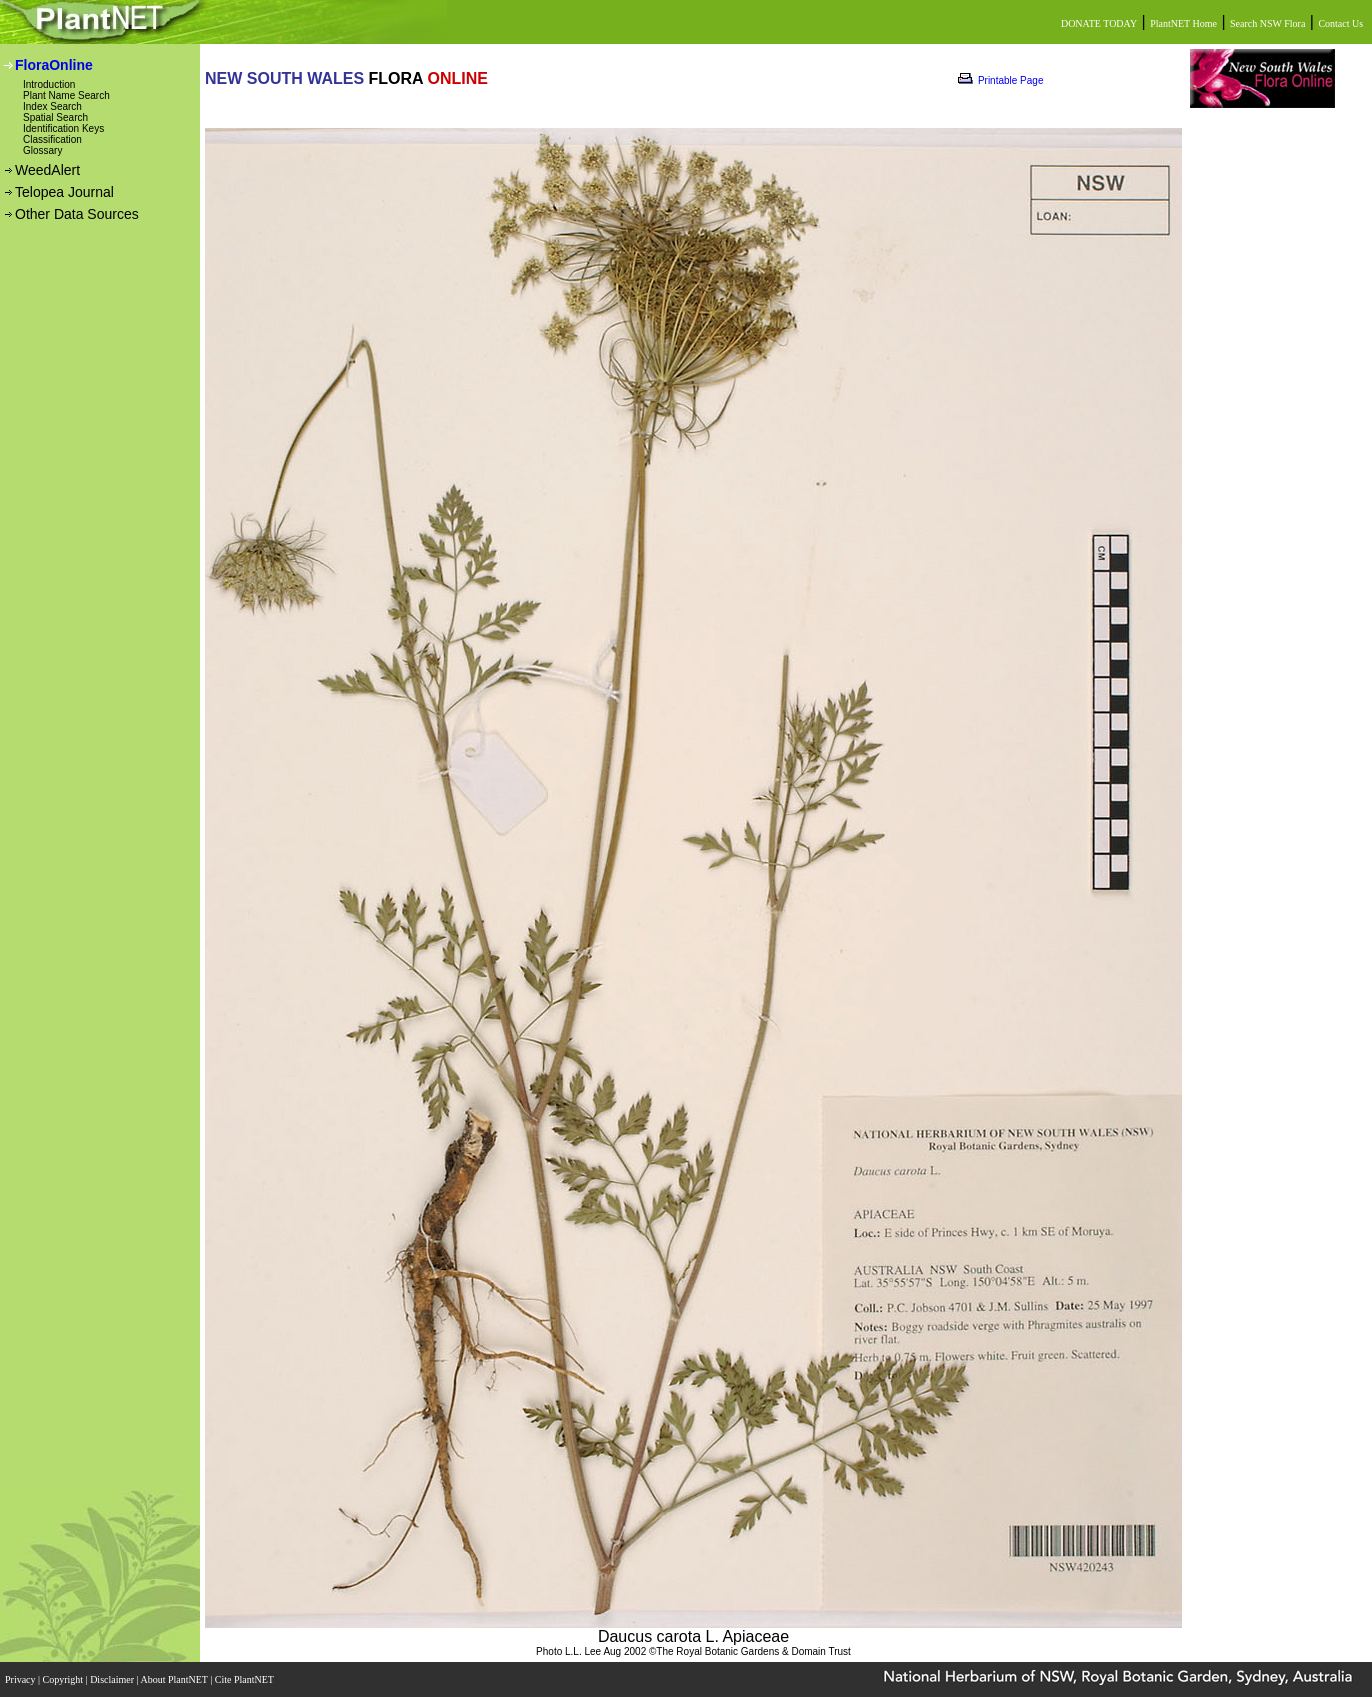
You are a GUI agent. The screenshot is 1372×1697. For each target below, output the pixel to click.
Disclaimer (113, 1679)
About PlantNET (175, 1679)
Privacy (21, 1679)
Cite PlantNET (245, 1679)
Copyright (64, 1679)
